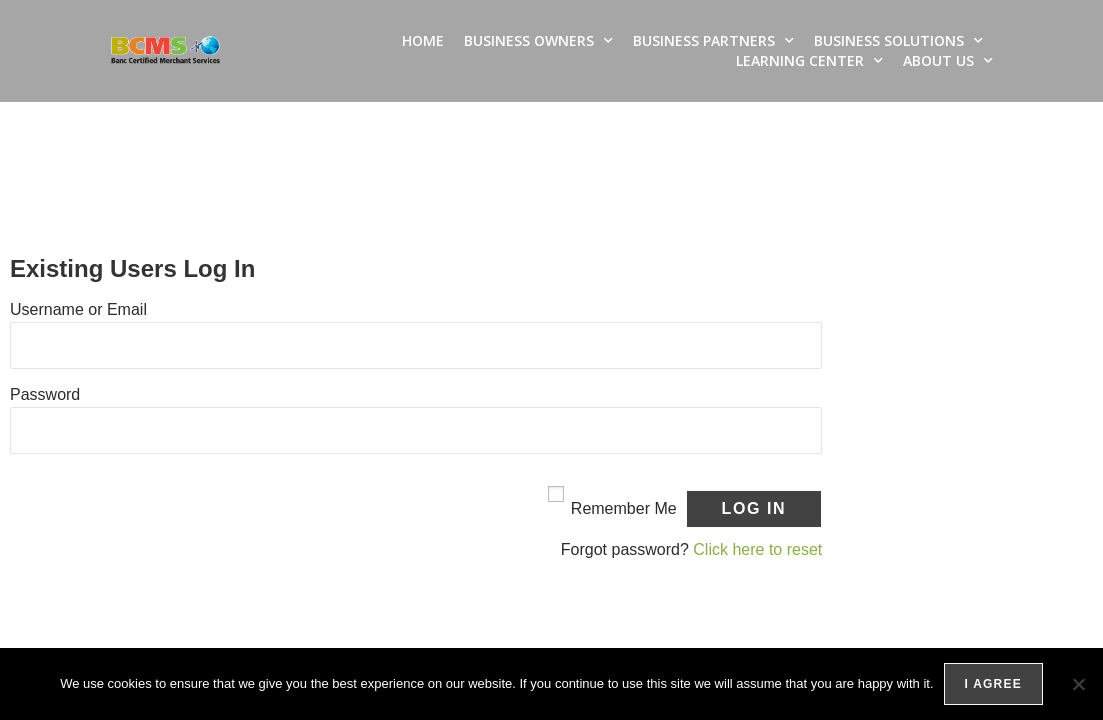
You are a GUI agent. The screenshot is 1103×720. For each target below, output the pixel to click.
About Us (948, 61)
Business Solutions (898, 41)
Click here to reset (757, 549)
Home (423, 40)
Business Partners (713, 41)
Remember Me (624, 508)
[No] (1078, 684)
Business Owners (538, 41)
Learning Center (809, 61)
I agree (993, 684)
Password (45, 394)
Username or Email (78, 309)
